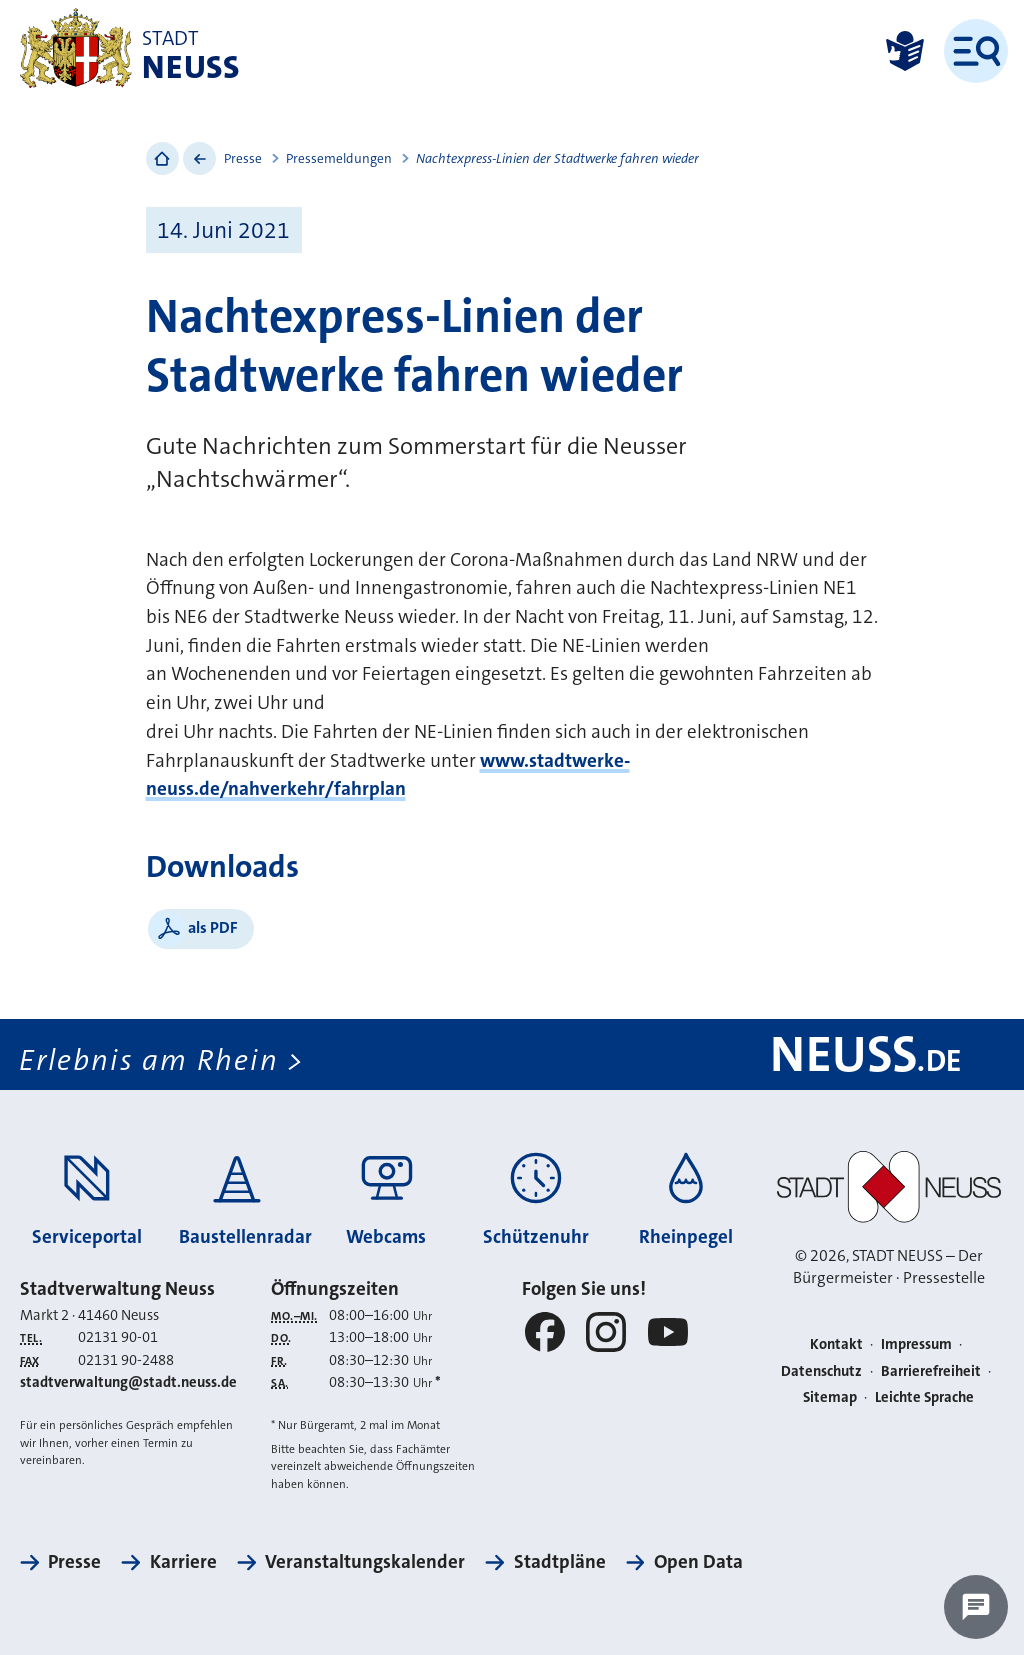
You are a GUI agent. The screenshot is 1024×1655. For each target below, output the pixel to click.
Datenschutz (821, 1371)
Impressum (916, 1344)
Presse (243, 158)
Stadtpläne (560, 1561)
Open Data (698, 1561)
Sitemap (830, 1397)
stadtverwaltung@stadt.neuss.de (128, 1382)
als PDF (213, 927)
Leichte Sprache (924, 1397)
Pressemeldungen (339, 158)
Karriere (183, 1561)
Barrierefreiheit (931, 1371)
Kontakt (836, 1344)
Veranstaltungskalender (365, 1561)
